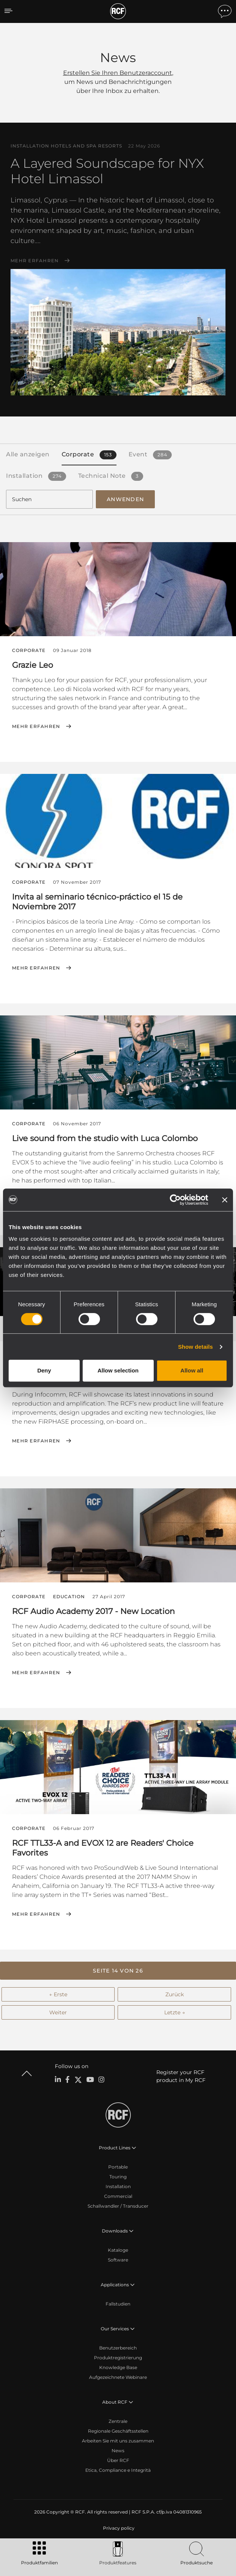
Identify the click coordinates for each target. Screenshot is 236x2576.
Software (118, 2260)
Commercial (118, 2196)
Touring (118, 2176)
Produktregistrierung (118, 2357)
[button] (118, 1971)
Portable (118, 2167)
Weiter (58, 2012)
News (118, 2450)
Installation (118, 2186)
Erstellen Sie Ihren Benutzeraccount (117, 72)
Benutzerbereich (118, 2348)
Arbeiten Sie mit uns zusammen (118, 2441)
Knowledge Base (118, 2367)
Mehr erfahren (35, 260)
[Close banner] (224, 1199)
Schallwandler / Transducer (118, 2206)
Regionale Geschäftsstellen (118, 2431)
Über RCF (118, 2460)
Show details (195, 1346)
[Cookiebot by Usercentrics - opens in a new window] (175, 1199)
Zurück (174, 1994)
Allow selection (117, 1370)
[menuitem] (118, 2528)
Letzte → (174, 2012)
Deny (44, 1370)
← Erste (58, 1994)
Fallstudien (118, 2304)
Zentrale (118, 2421)
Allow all (191, 1370)
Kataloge (118, 2250)
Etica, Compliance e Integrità (118, 2470)
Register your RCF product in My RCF (181, 2076)
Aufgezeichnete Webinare (118, 2377)
